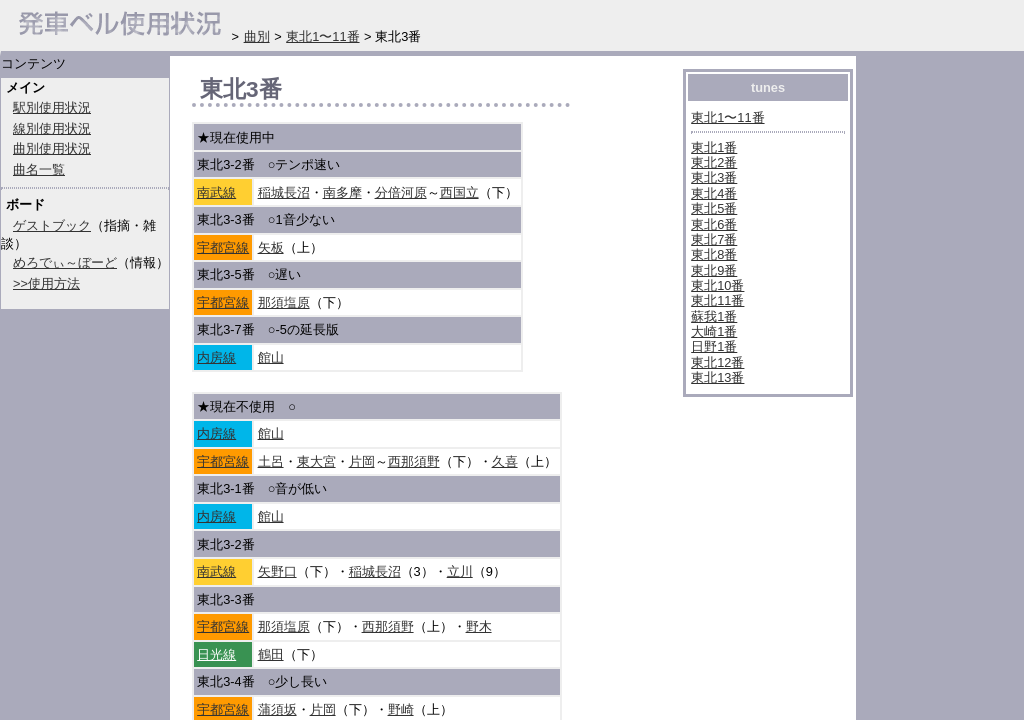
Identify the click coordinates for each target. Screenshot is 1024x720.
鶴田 (271, 654)
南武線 (216, 192)
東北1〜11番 (727, 117)
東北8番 (714, 254)
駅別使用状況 (52, 107)
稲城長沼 (284, 192)
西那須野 (414, 461)
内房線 (216, 357)
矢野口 (277, 571)
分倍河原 (401, 192)
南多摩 (342, 192)
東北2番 (714, 162)
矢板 (271, 247)
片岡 (362, 461)
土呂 (271, 461)
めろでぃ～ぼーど (65, 262)
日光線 (216, 654)
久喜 (505, 461)
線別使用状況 (52, 128)
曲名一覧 (39, 169)
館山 (271, 357)
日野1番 (714, 346)
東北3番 (714, 177)
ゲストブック (52, 225)
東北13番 (717, 377)
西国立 (459, 192)
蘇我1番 (714, 316)
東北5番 (714, 208)
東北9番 (714, 270)
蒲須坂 (277, 709)
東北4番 (714, 193)
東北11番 (717, 300)
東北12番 (717, 362)
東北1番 (714, 147)
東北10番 (717, 285)
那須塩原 (284, 302)
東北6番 (714, 224)
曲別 (257, 36)
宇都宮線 (223, 247)
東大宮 (316, 461)
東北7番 (714, 239)
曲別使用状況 (52, 148)
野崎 (401, 709)
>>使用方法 (46, 283)
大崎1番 (714, 331)
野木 (479, 626)
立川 (460, 571)
